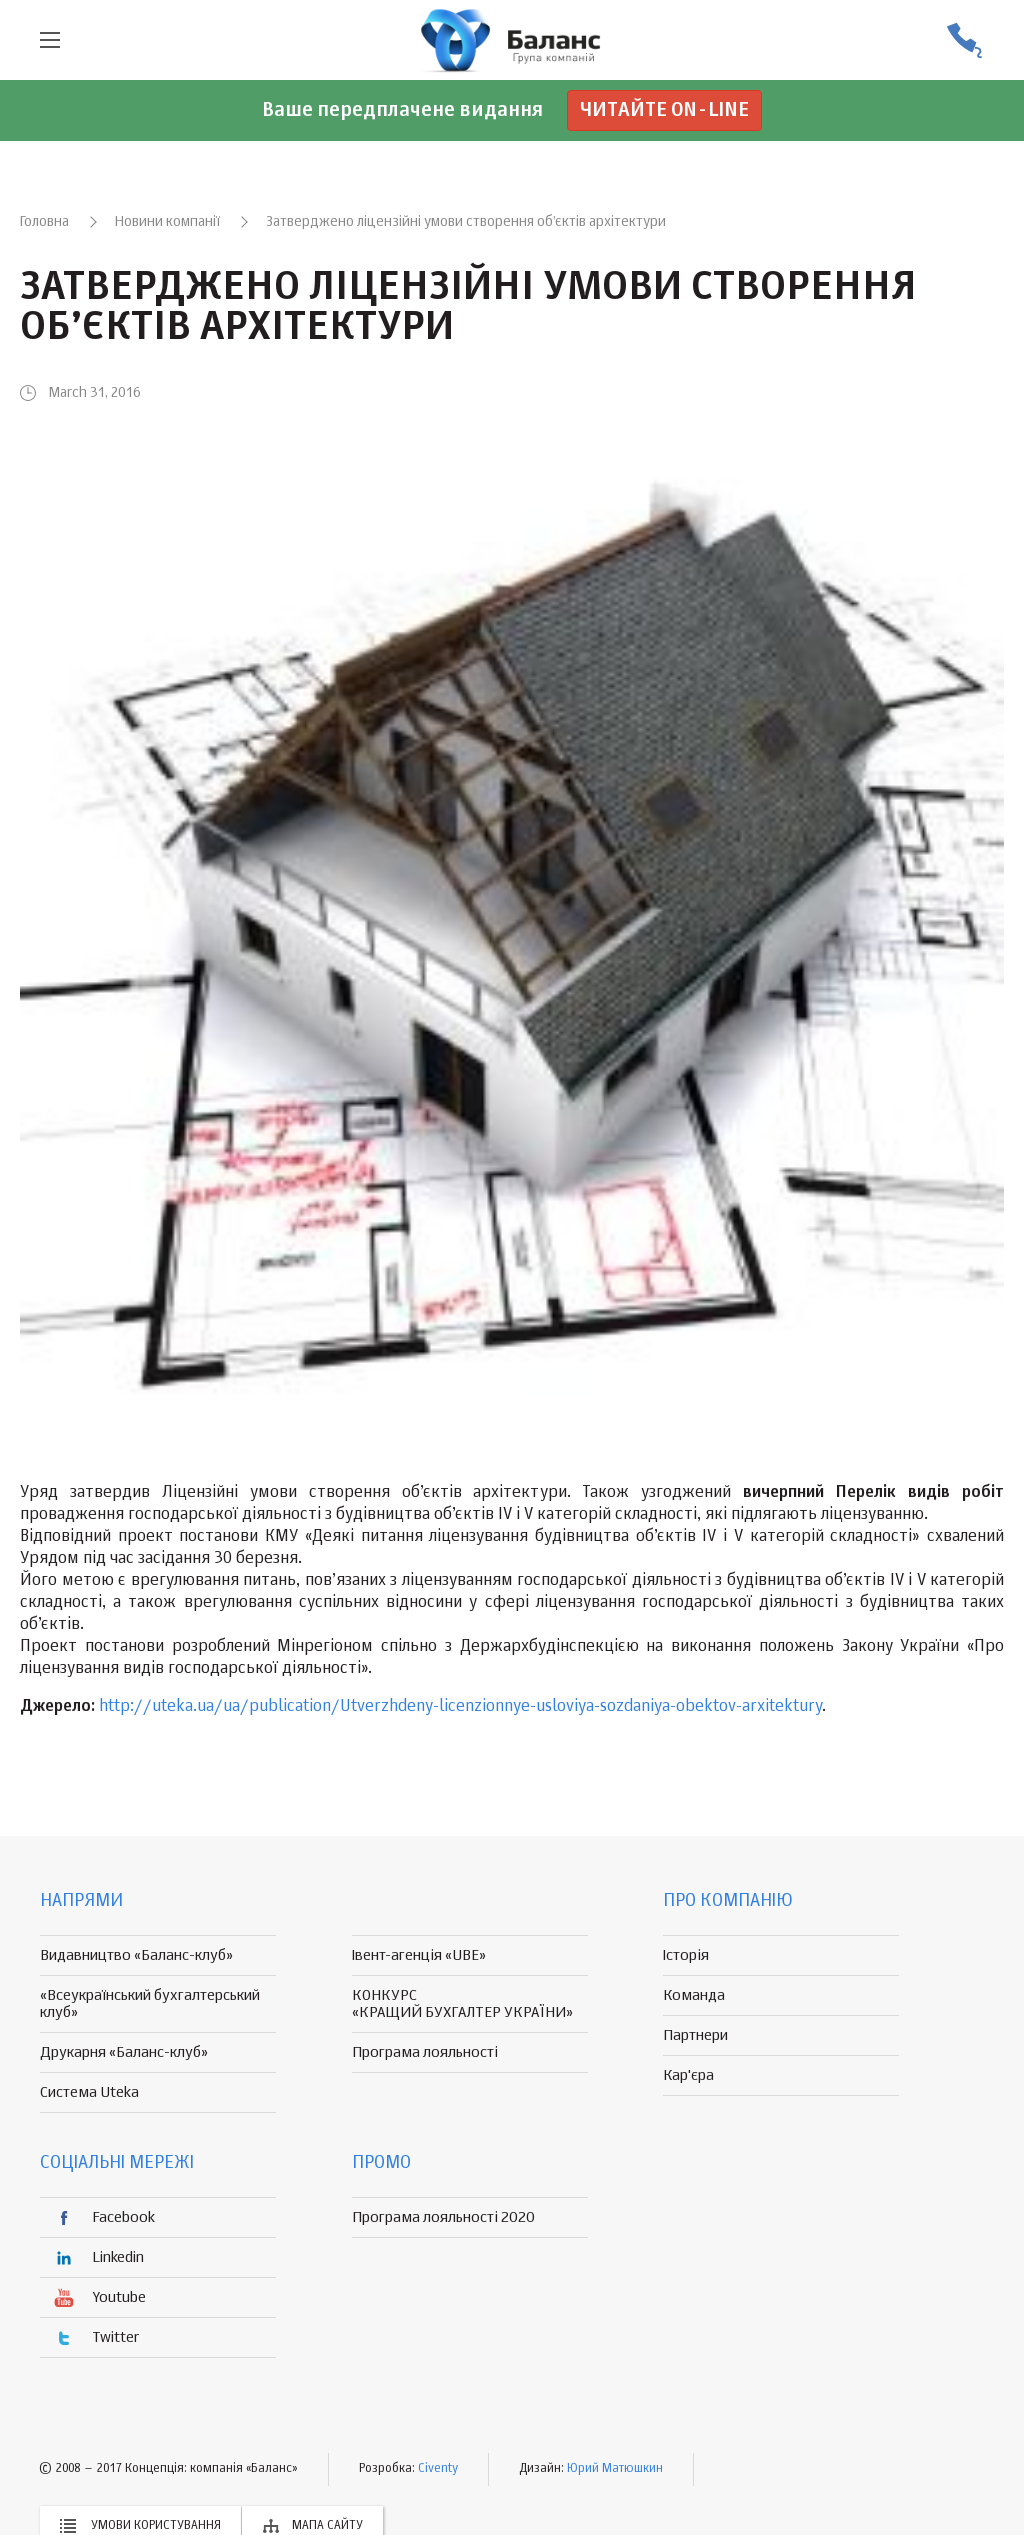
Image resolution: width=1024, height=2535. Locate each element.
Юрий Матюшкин (615, 2469)
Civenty (438, 2469)
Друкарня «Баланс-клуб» (124, 2052)
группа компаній (512, 40)
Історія (686, 1955)
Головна (44, 222)
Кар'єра (688, 2075)
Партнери (695, 2035)
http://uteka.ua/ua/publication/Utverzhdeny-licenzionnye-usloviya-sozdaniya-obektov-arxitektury (460, 1707)
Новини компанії (167, 222)
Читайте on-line (664, 110)
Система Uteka (89, 2092)
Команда (694, 1995)
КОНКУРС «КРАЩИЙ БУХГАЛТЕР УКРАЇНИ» (462, 2004)
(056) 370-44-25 (964, 40)
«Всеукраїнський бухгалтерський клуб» (150, 2004)
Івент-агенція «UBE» (419, 1955)
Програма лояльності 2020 (443, 2217)
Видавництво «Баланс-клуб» (136, 1955)
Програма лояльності (425, 2052)
